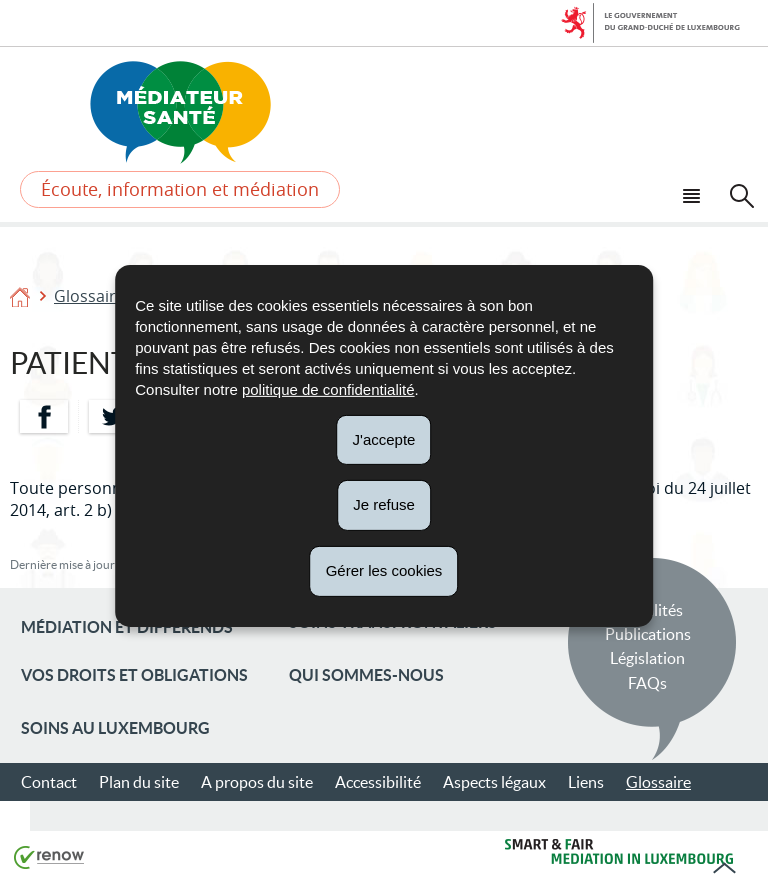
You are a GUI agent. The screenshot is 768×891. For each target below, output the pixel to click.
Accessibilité (378, 782)
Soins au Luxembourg (115, 728)
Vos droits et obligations (134, 675)
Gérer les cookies (384, 570)
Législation (647, 658)
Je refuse (384, 504)
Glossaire (89, 296)
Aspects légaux (494, 782)
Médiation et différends (127, 627)
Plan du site (139, 782)
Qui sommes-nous (366, 675)
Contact (49, 782)
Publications (648, 634)
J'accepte (384, 438)
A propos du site (257, 782)
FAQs (647, 683)
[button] (694, 193)
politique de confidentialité (328, 388)
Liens (586, 782)
